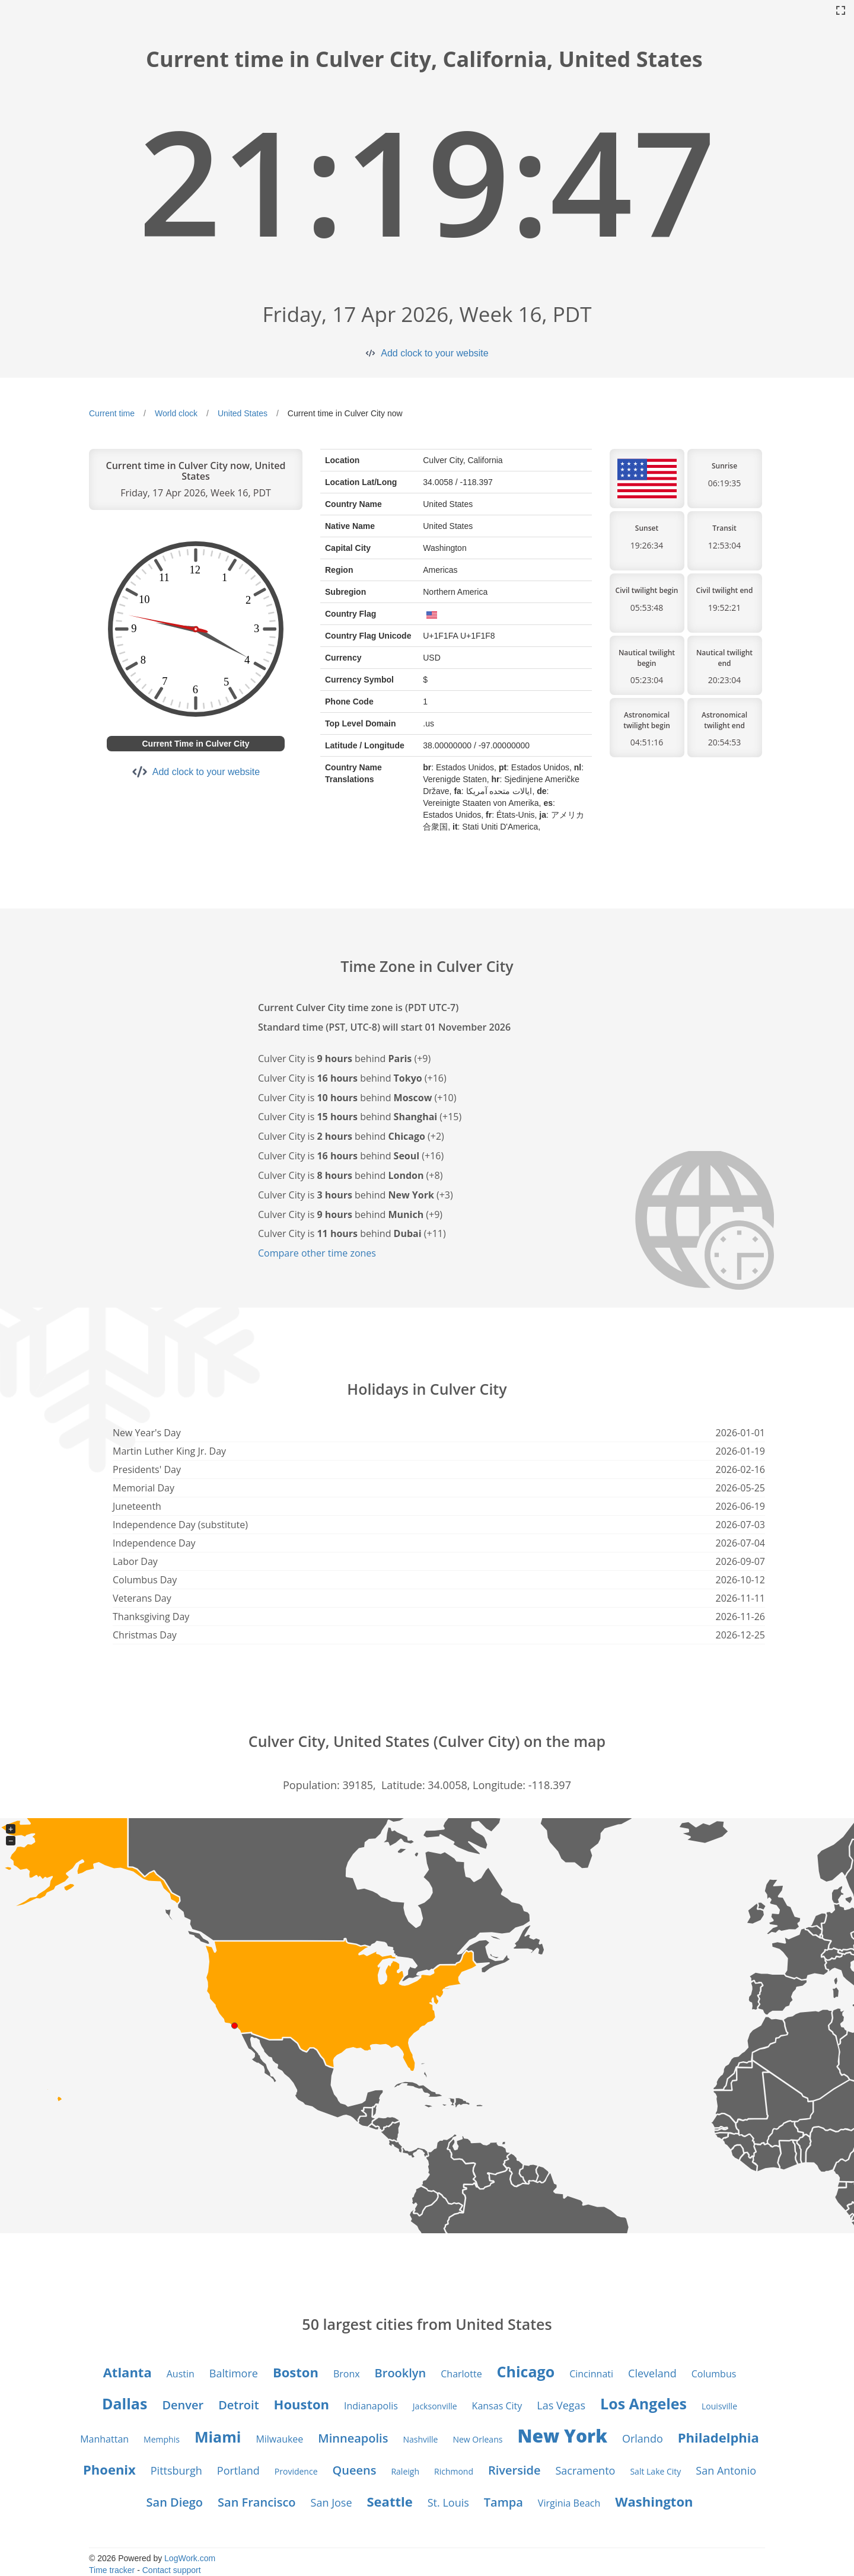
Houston (301, 2404)
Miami (218, 2437)
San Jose (331, 2502)
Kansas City (497, 2405)
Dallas (124, 2403)
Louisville (719, 2406)
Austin (181, 2373)
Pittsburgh (176, 2470)
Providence (296, 2471)
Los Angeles (643, 2403)
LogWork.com (189, 2558)
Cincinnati (591, 2373)
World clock (176, 413)
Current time (112, 413)
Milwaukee (279, 2439)
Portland (238, 2470)
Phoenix (109, 2469)
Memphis (162, 2439)
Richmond (453, 2471)
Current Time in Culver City (195, 743)
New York (562, 2436)
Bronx (346, 2373)
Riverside (514, 2470)
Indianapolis (371, 2405)
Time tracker (112, 2570)
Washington (654, 2501)
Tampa (503, 2502)
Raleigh (405, 2471)
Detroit (238, 2405)
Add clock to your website (434, 353)
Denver (182, 2405)
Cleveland (652, 2373)
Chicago (526, 2371)
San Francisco (256, 2502)
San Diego (174, 2502)
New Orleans (477, 2439)
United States (242, 413)
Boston (295, 2372)
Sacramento (586, 2470)
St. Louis (448, 2502)
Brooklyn (400, 2373)
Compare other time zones (317, 1253)
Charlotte (461, 2373)
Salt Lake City (655, 2471)
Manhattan (104, 2439)
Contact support (171, 2570)
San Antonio (726, 2470)
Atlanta (127, 2372)
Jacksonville (435, 2406)
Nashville (420, 2439)
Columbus (714, 2373)
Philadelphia (718, 2437)
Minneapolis (353, 2438)
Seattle (390, 2501)
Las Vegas (561, 2405)
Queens (355, 2470)
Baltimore (233, 2373)
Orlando (642, 2438)
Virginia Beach (569, 2503)
